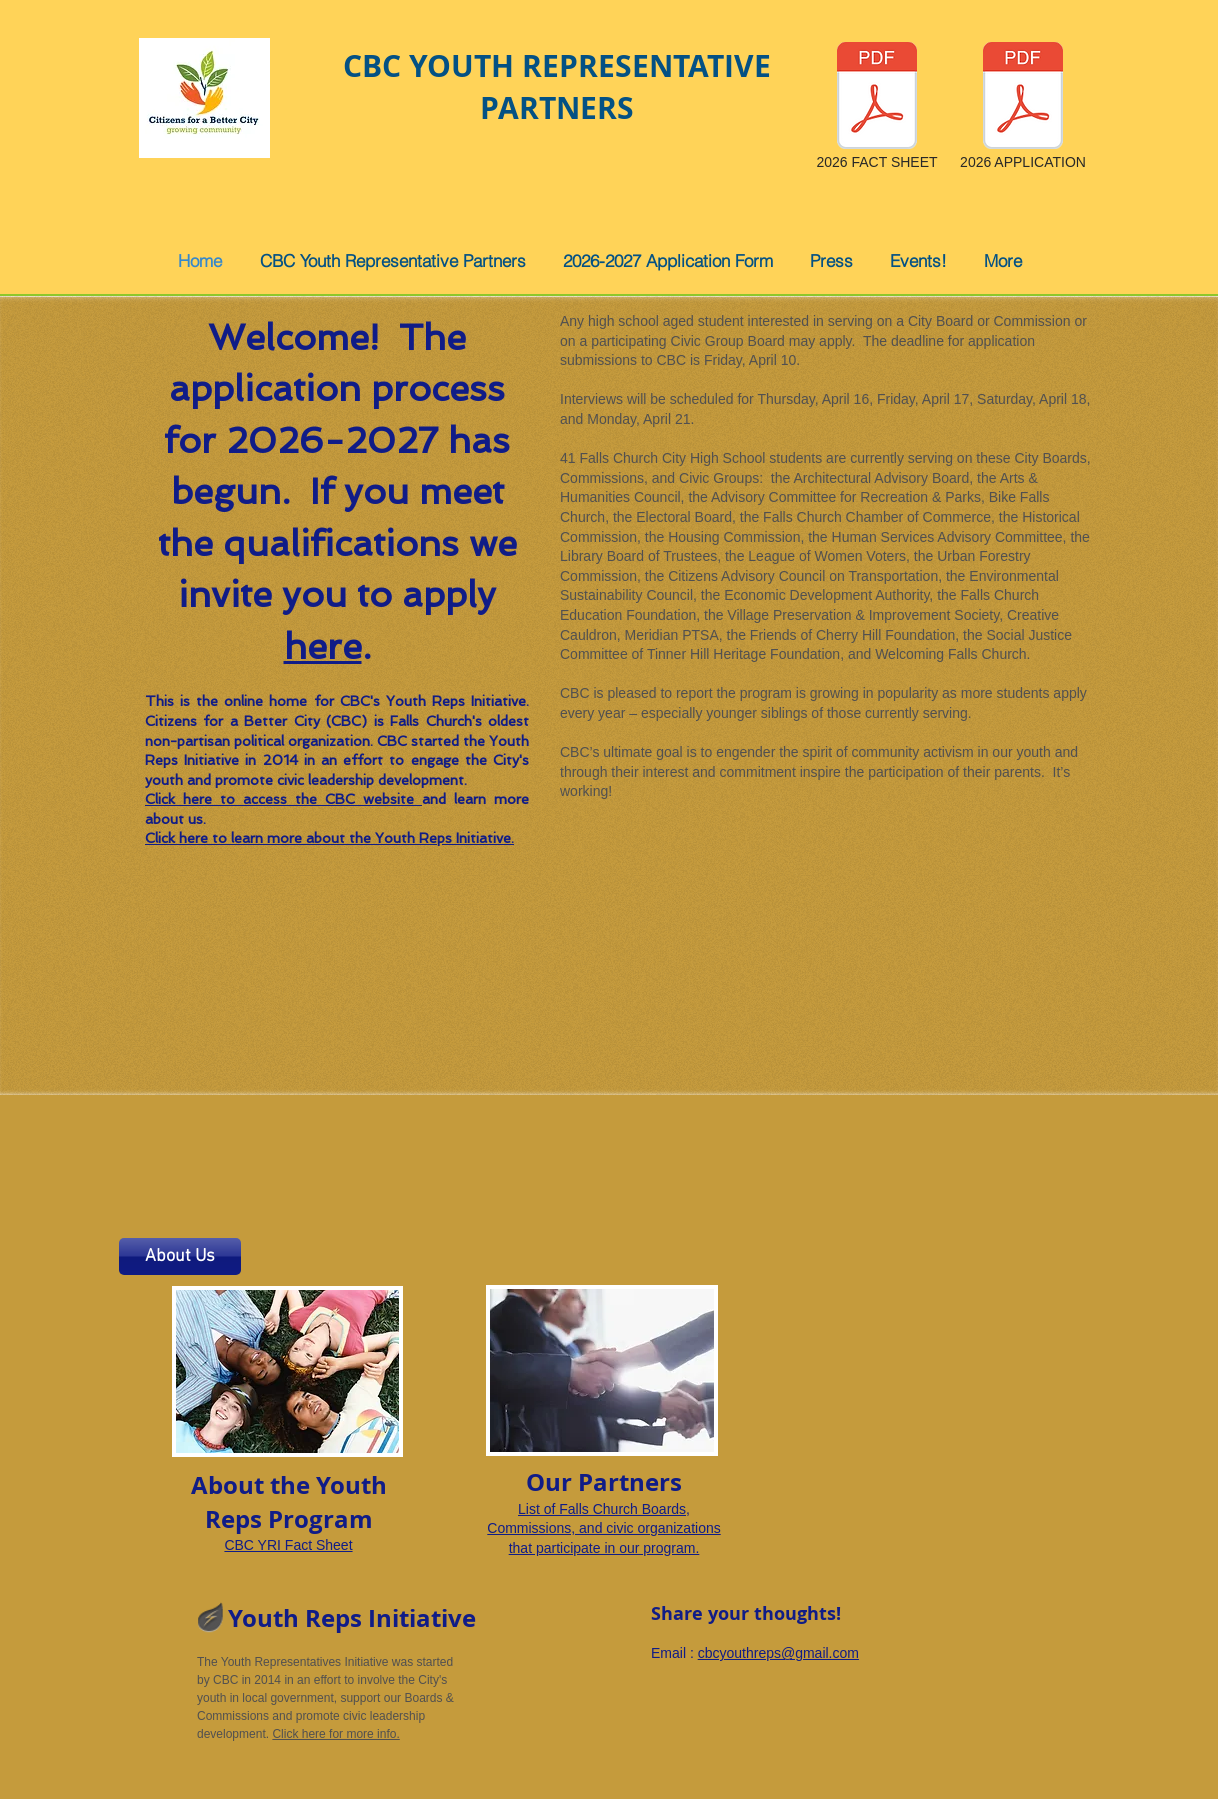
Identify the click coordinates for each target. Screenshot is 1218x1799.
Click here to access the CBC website (283, 799)
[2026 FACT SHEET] (877, 108)
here (323, 646)
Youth (263, 1618)
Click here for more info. (335, 1734)
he (295, 1485)
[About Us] (180, 1256)
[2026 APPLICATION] (1023, 108)
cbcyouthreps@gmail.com (778, 1653)
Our (549, 1482)
